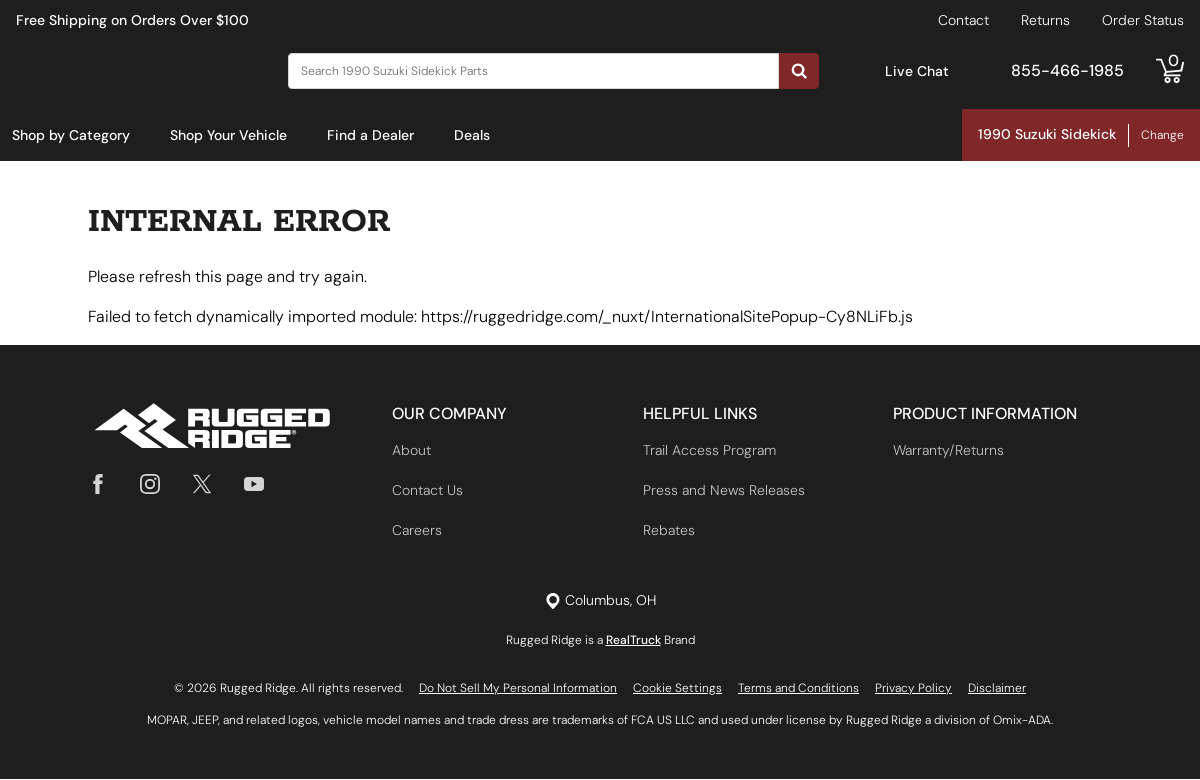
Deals (472, 135)
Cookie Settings (677, 689)
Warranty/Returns (948, 451)
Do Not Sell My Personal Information (518, 689)
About (411, 451)
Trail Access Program (709, 451)
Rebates (669, 531)
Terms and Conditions (798, 689)
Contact (963, 20)
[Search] (533, 71)
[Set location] (600, 601)
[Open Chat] (864, 71)
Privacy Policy (913, 689)
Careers (417, 531)
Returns (1045, 20)
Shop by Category (71, 135)
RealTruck (633, 641)
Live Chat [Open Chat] (917, 71)
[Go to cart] (1170, 71)
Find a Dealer (370, 135)
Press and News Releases (724, 491)
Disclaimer (997, 689)
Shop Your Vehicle (228, 135)
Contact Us (427, 491)
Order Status (1143, 20)
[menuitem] (71, 136)
